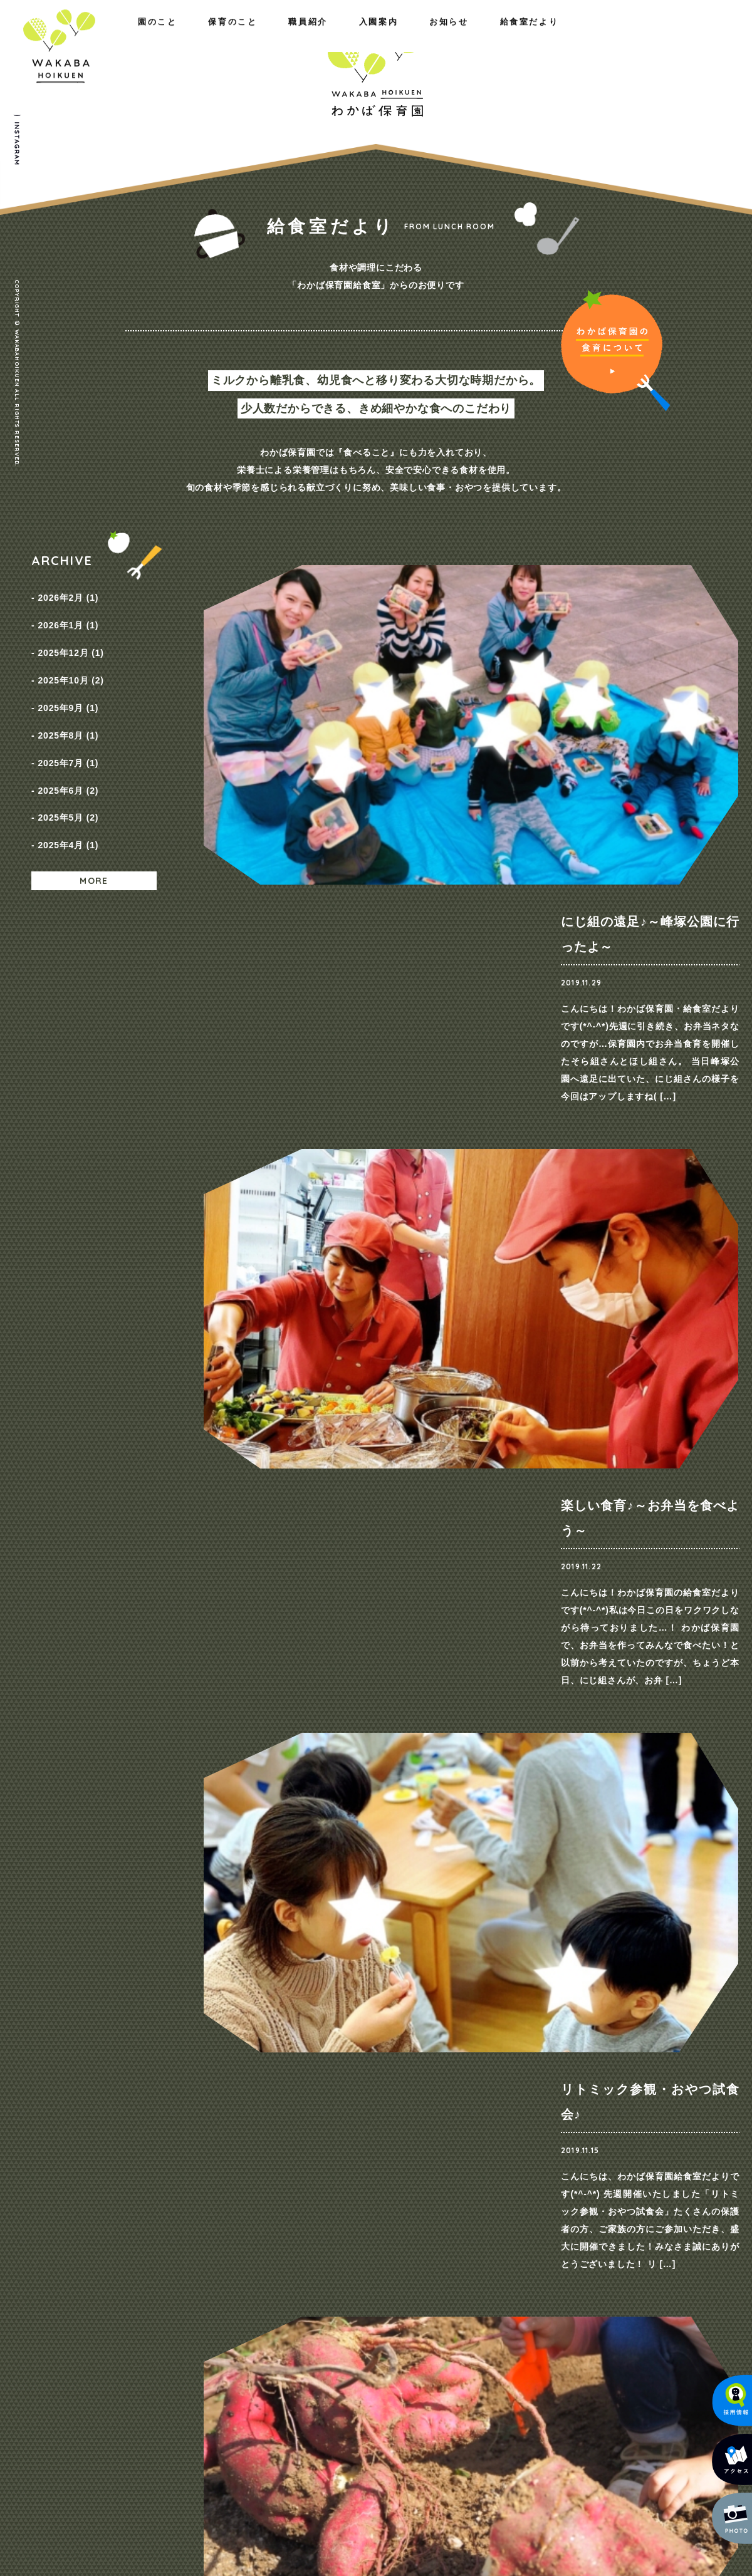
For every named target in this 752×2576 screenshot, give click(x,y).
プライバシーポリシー (668, 2268)
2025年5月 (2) (68, 765)
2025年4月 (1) (68, 786)
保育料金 (433, 2283)
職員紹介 (225, 36)
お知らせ (591, 36)
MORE (94, 818)
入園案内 (508, 36)
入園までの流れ (446, 2299)
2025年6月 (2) (68, 744)
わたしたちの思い (146, 2267)
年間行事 (251, 2299)
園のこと (50, 36)
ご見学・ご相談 (592, 2030)
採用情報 (547, 2283)
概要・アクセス (142, 2283)
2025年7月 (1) (68, 722)
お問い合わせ (649, 2244)
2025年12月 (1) (70, 637)
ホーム (45, 2244)
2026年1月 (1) (68, 616)
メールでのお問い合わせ (661, 2469)
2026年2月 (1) (68, 594)
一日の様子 (255, 2283)
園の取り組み (260, 2267)
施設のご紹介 (138, 2299)
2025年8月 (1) (68, 701)
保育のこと (138, 36)
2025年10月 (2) (70, 658)
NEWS (543, 2267)
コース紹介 (437, 2267)
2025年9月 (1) (68, 680)
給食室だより (682, 36)
